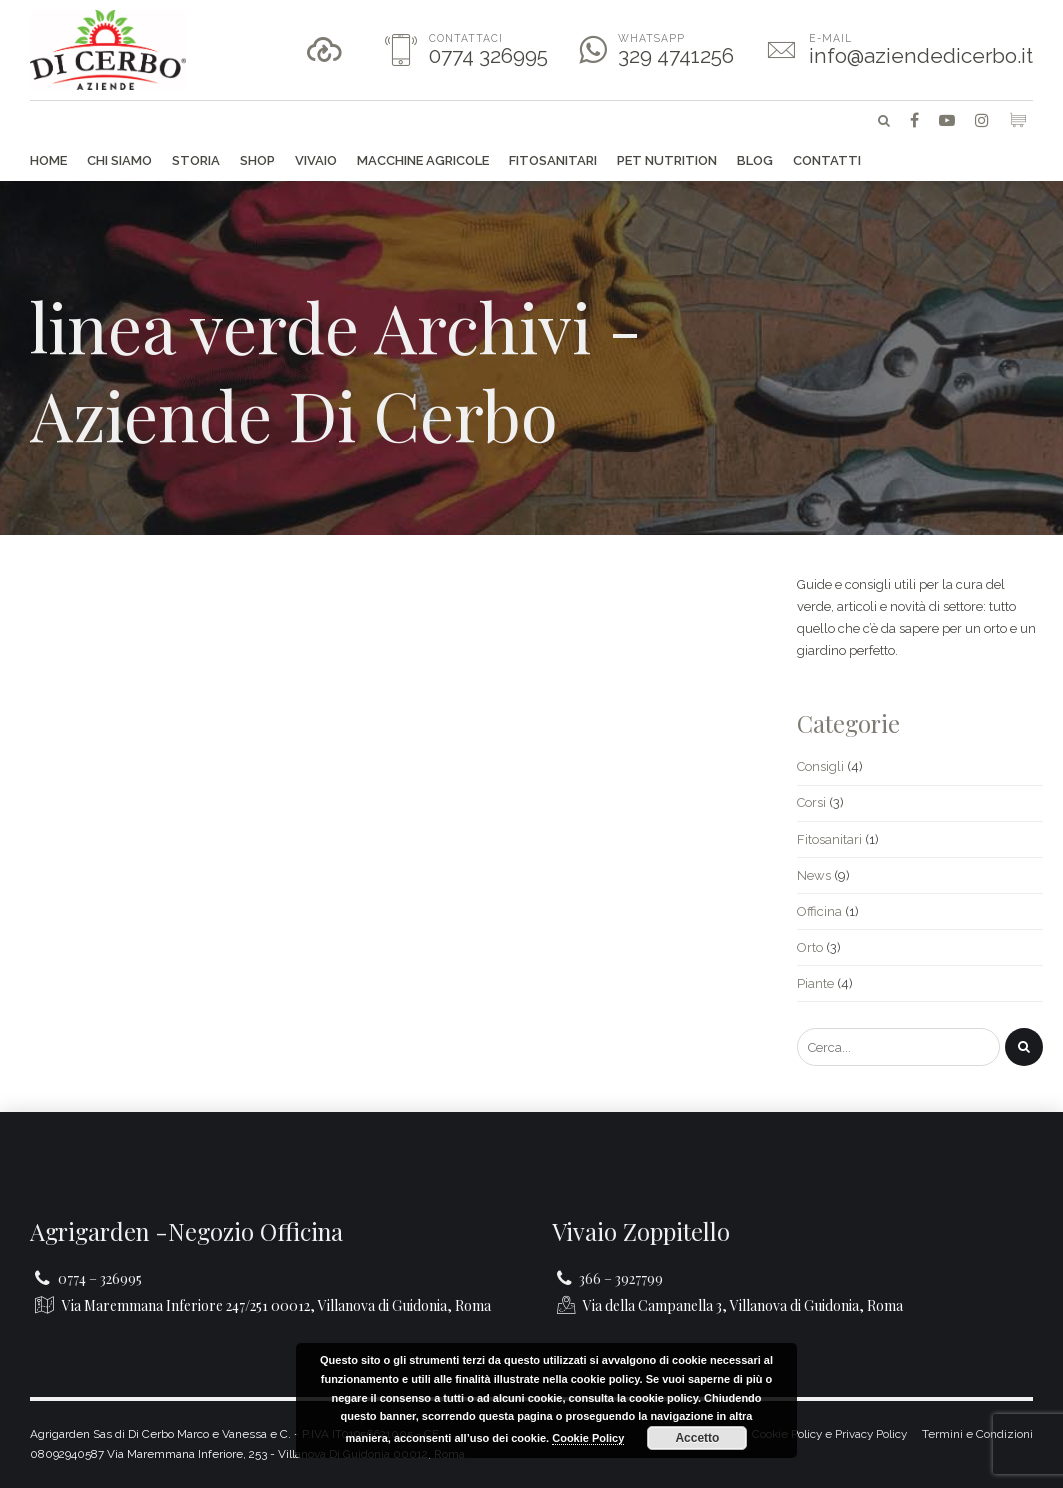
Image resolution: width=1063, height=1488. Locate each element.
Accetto (697, 1438)
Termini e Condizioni (977, 1434)
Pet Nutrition (667, 160)
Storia (196, 160)
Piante (815, 983)
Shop (257, 160)
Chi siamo (119, 160)
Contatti (827, 160)
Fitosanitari (553, 160)
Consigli (820, 766)
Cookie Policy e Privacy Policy (829, 1434)
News (814, 875)
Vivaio (316, 160)
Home (48, 160)
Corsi (811, 802)
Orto (810, 947)
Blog (755, 160)
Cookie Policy (588, 1438)
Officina (819, 911)
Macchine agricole (423, 160)
